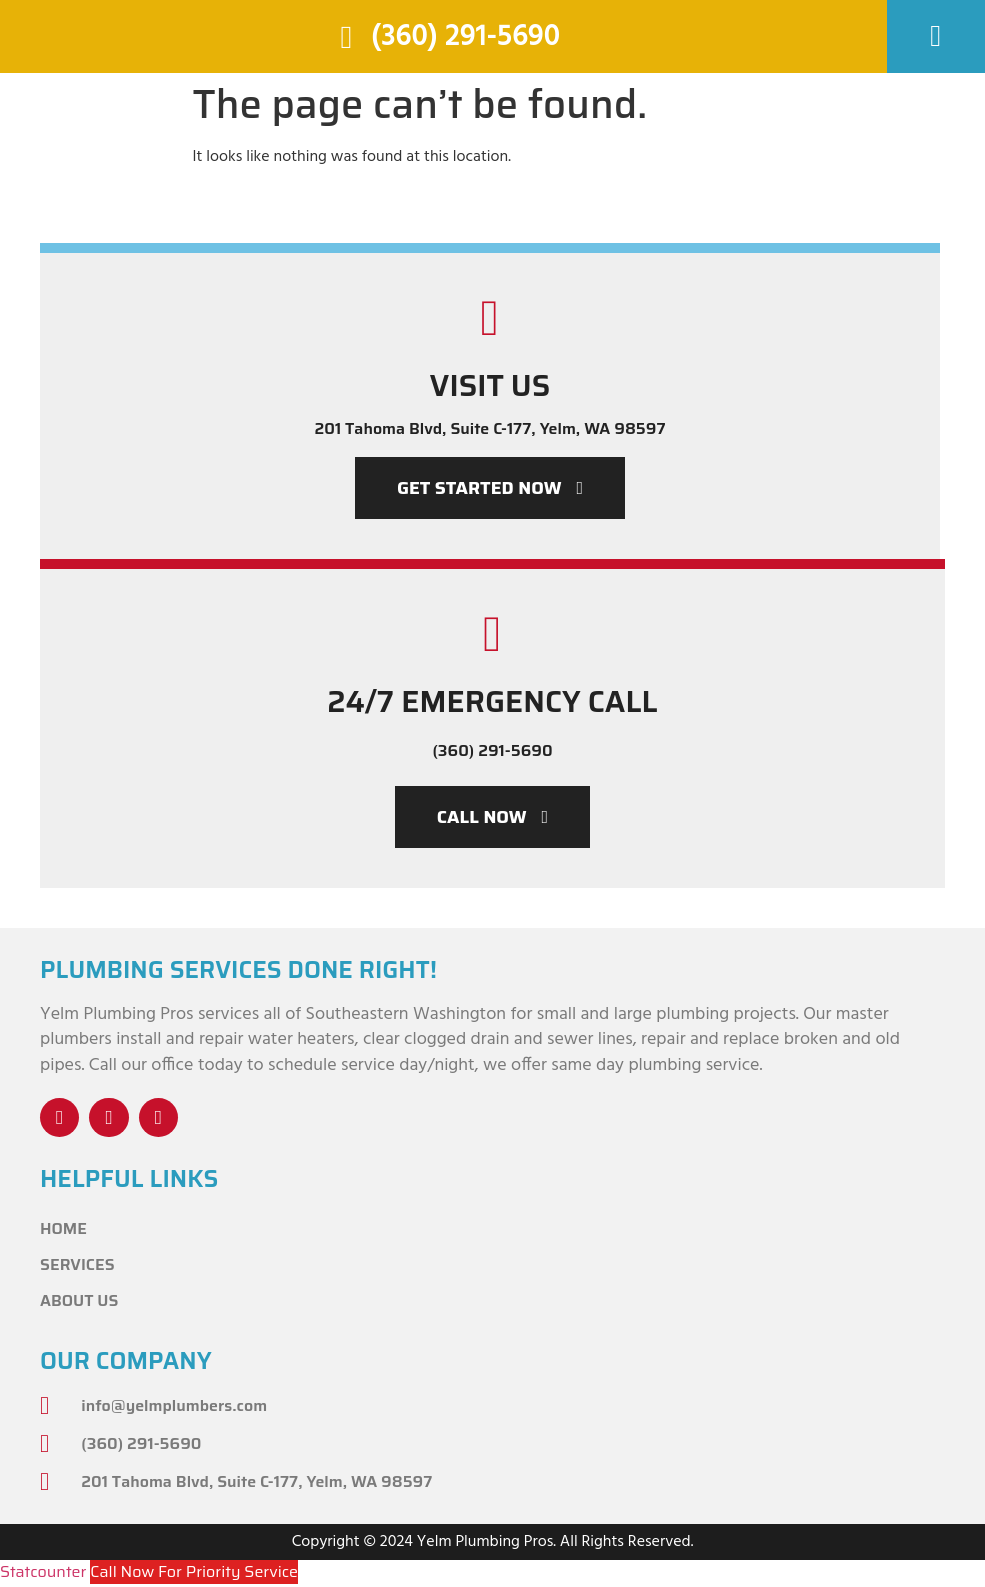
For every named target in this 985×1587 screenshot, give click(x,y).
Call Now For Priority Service (194, 1572)
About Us (79, 1301)
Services (77, 1265)
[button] (936, 36)
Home (63, 1229)
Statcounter (43, 1572)
